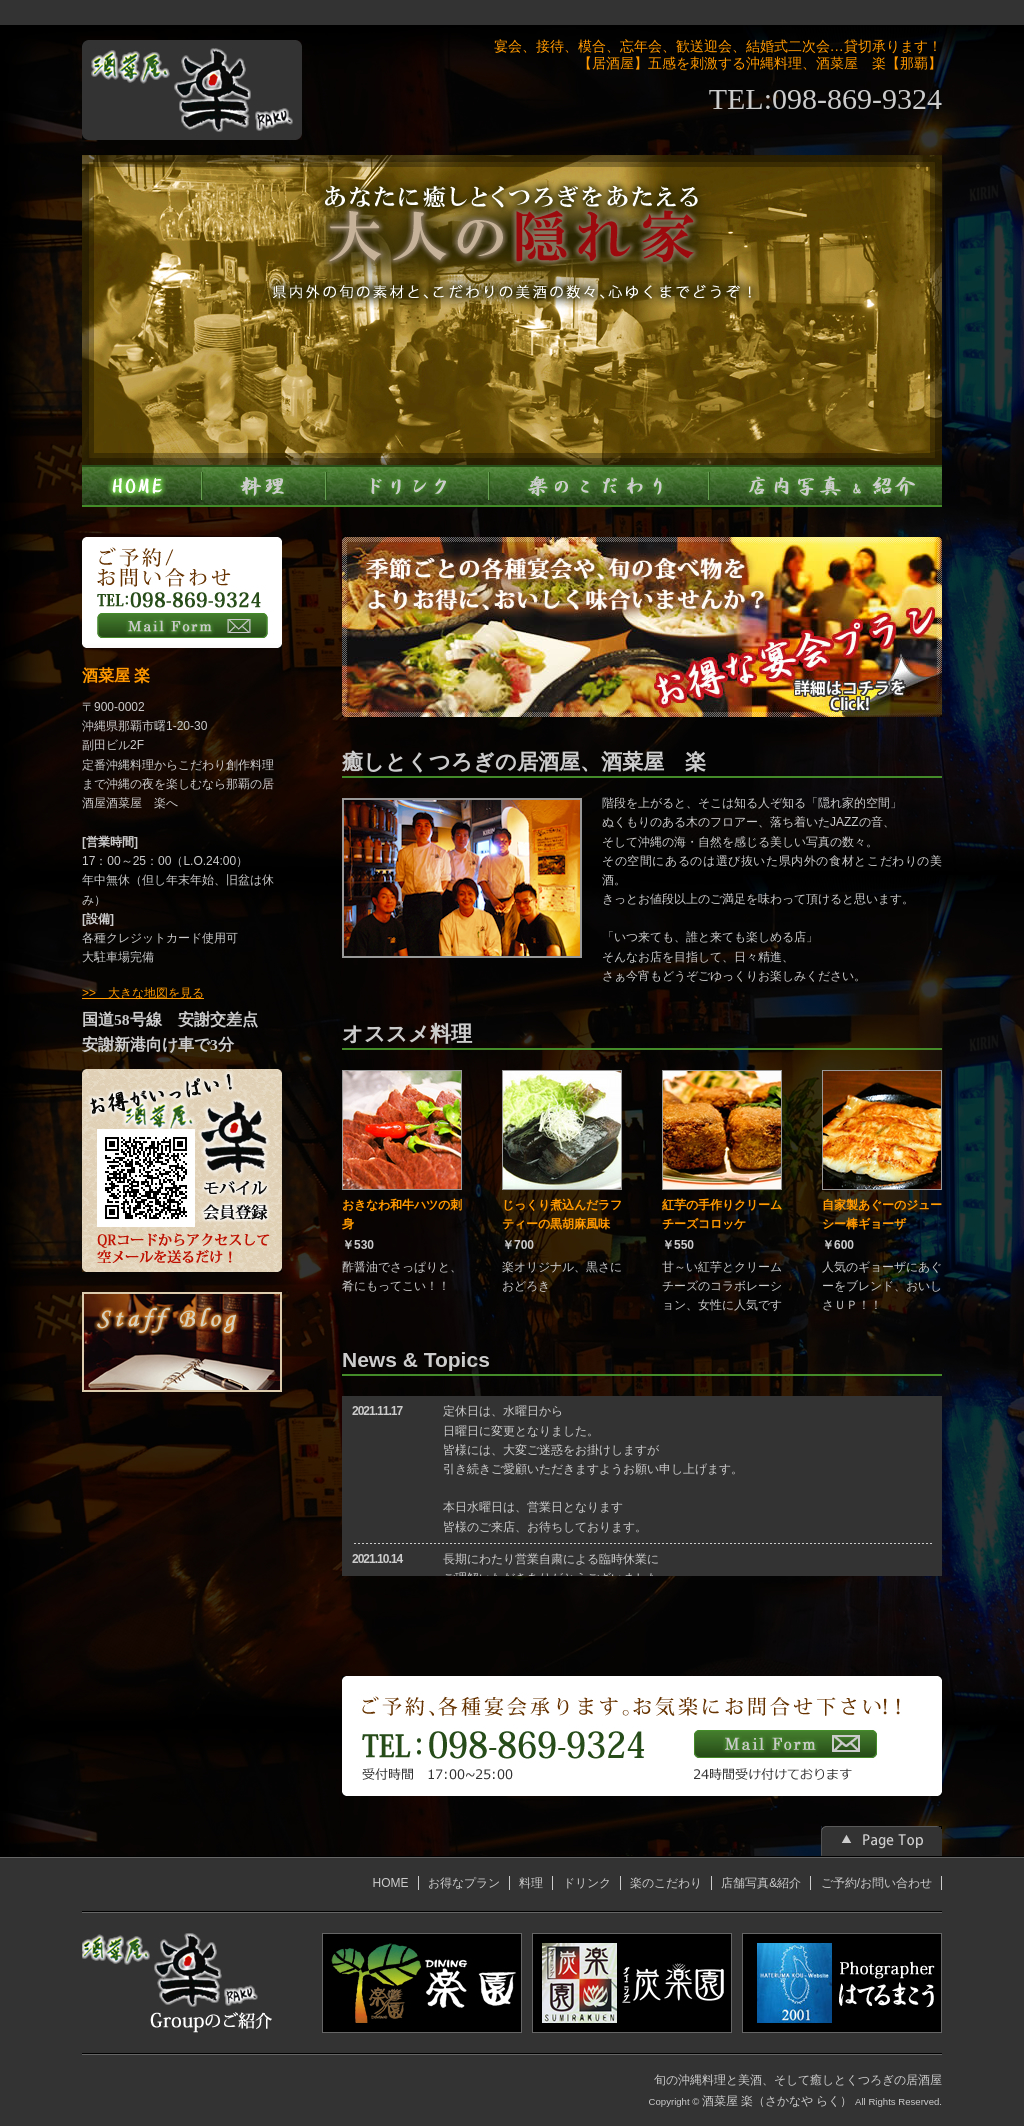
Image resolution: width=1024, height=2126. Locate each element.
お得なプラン (464, 1883)
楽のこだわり (666, 1883)
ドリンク (587, 1883)
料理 (531, 1883)
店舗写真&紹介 (761, 1883)
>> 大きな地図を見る (143, 993)
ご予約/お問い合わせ (876, 1883)
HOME (391, 1883)
